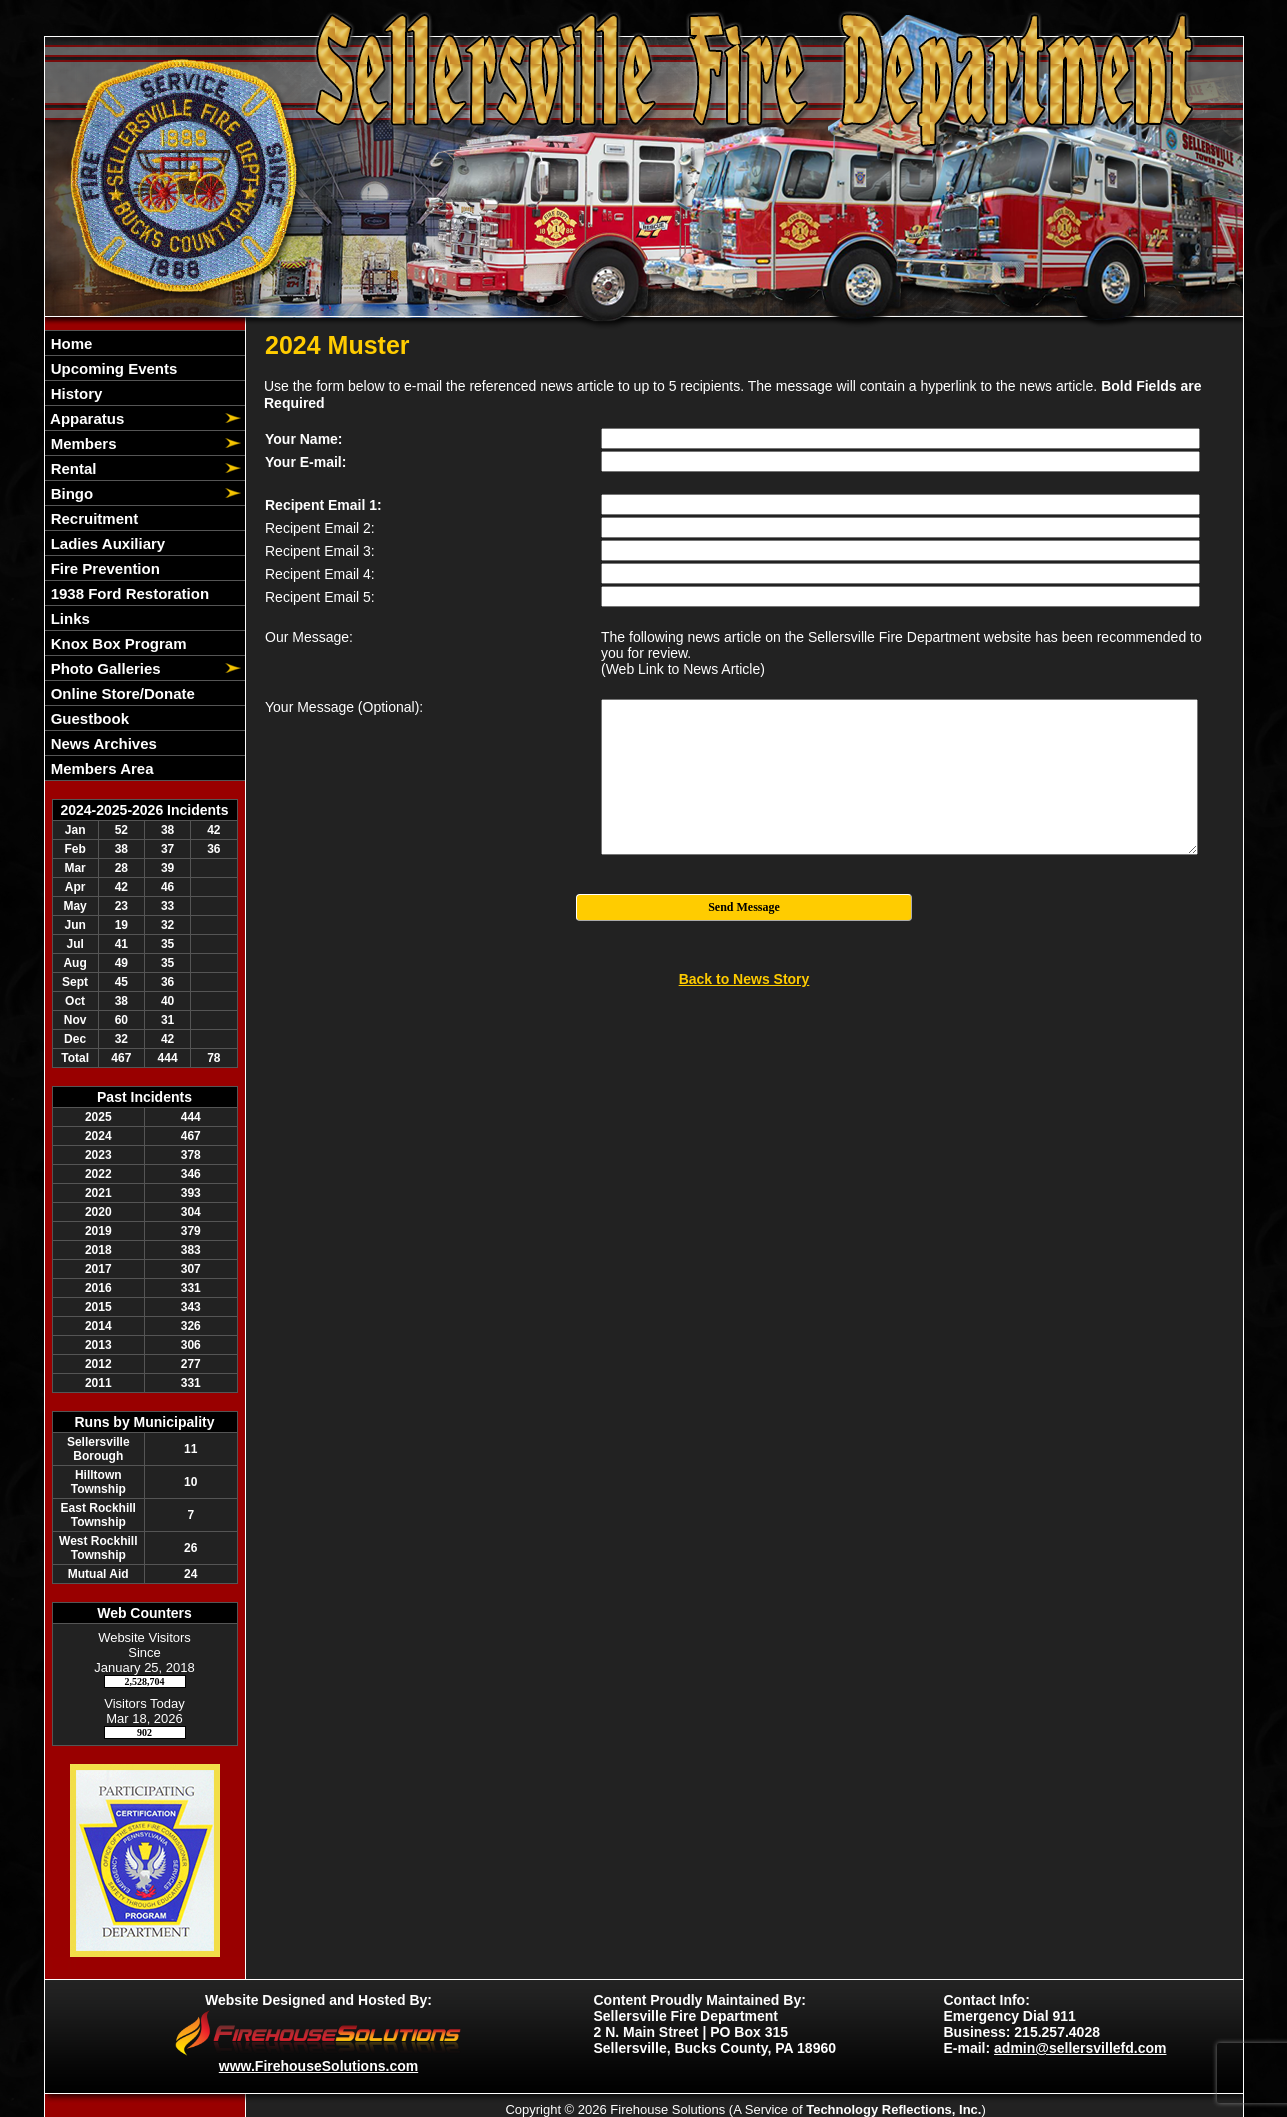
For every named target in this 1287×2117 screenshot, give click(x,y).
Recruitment (93, 518)
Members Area (100, 768)
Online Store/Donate (121, 693)
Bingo (70, 493)
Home (70, 343)
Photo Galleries (104, 668)
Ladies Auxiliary (106, 543)
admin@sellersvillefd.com (1080, 2048)
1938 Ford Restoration (128, 593)
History (75, 393)
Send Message (744, 907)
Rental (72, 468)
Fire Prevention (103, 568)
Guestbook (88, 718)
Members (82, 443)
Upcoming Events (112, 368)
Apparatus (86, 418)
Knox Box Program (117, 643)
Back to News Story (744, 979)
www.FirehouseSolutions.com (318, 2066)
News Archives (102, 743)
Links (68, 618)
